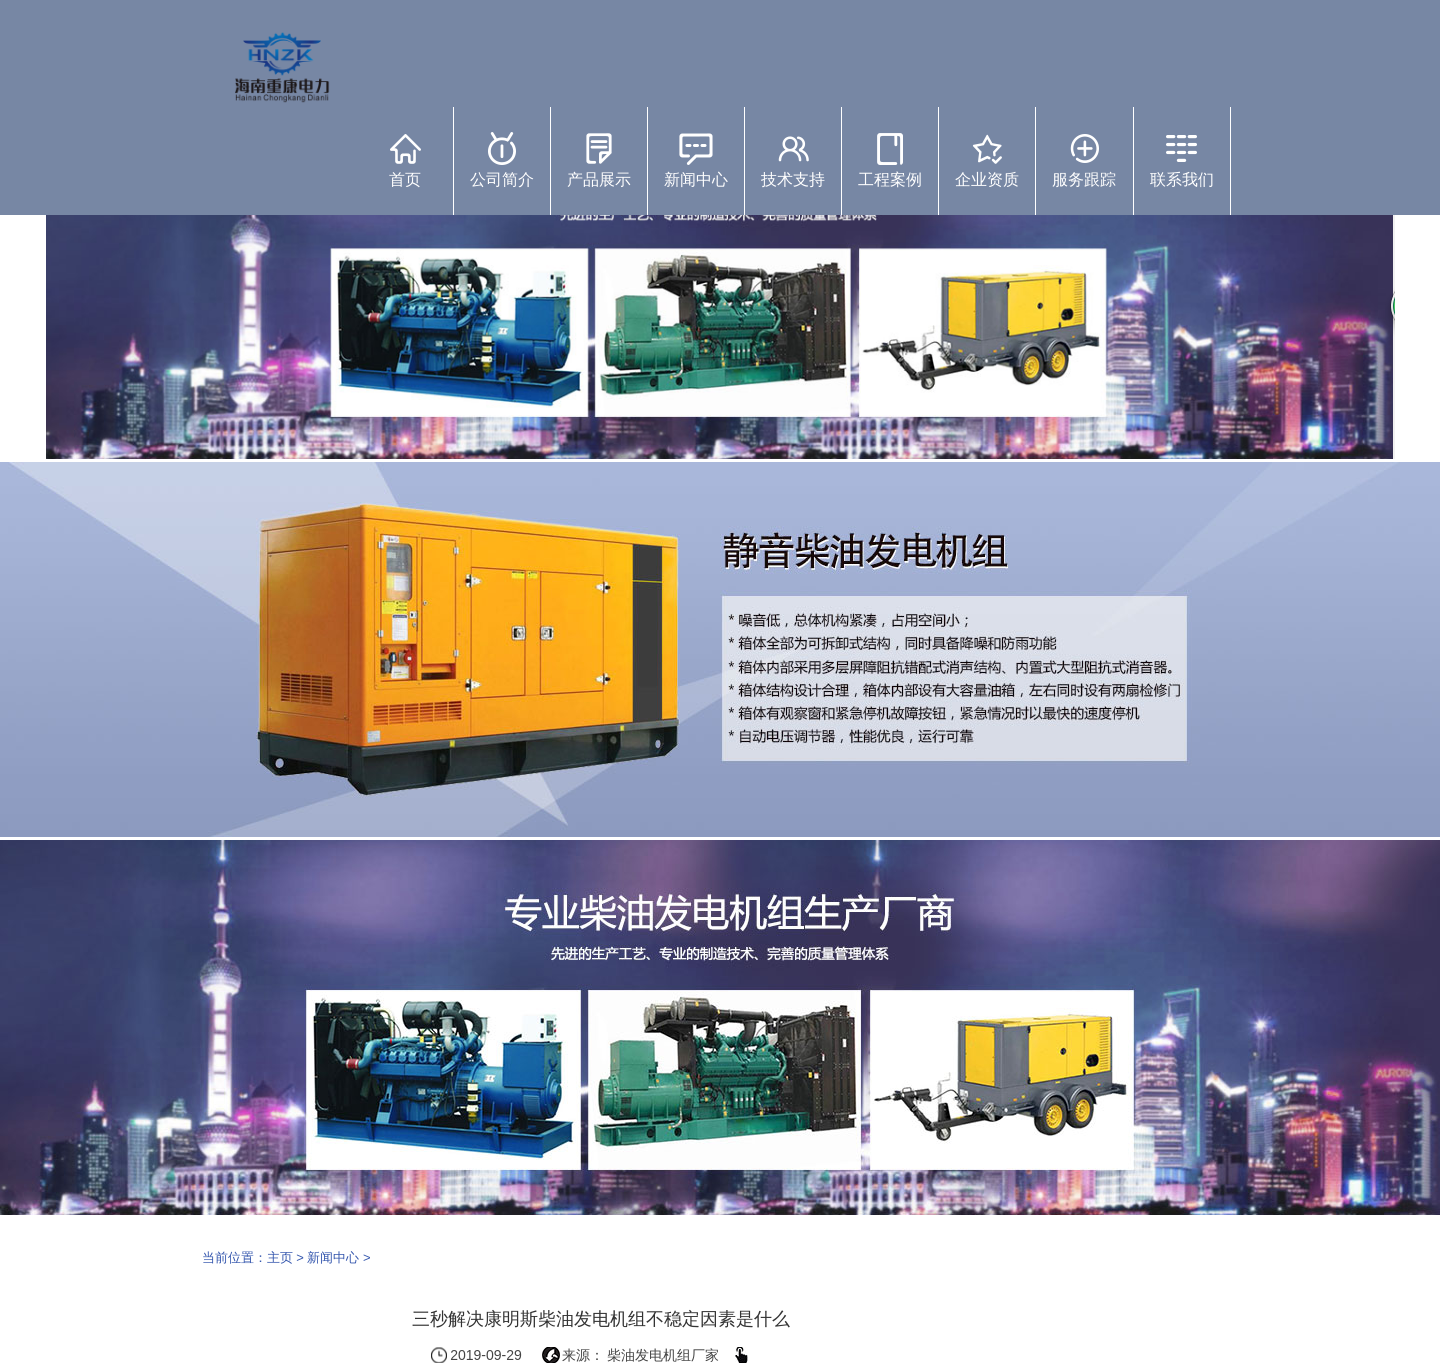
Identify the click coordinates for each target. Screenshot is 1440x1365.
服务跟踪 (1084, 160)
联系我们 (1182, 160)
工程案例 (890, 160)
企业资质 (987, 160)
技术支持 (793, 160)
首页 (405, 160)
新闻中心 (696, 160)
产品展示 (599, 160)
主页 (280, 1257)
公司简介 (502, 160)
